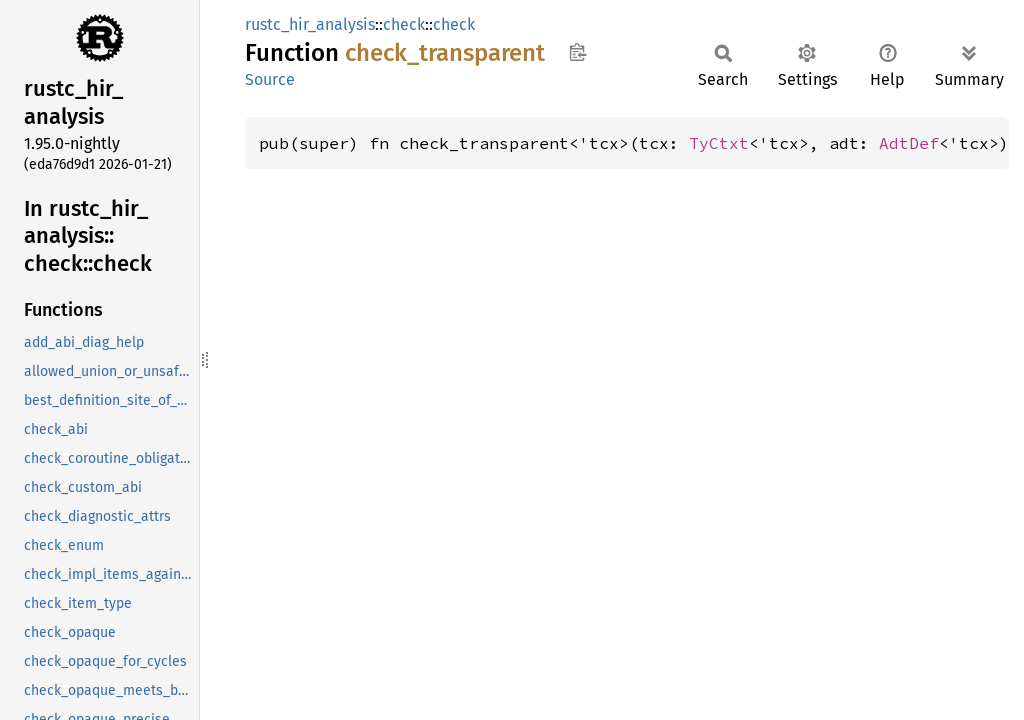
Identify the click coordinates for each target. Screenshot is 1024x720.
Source (270, 79)
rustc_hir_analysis (310, 24)
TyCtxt (719, 143)
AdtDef (909, 143)
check (404, 24)
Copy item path (577, 52)
